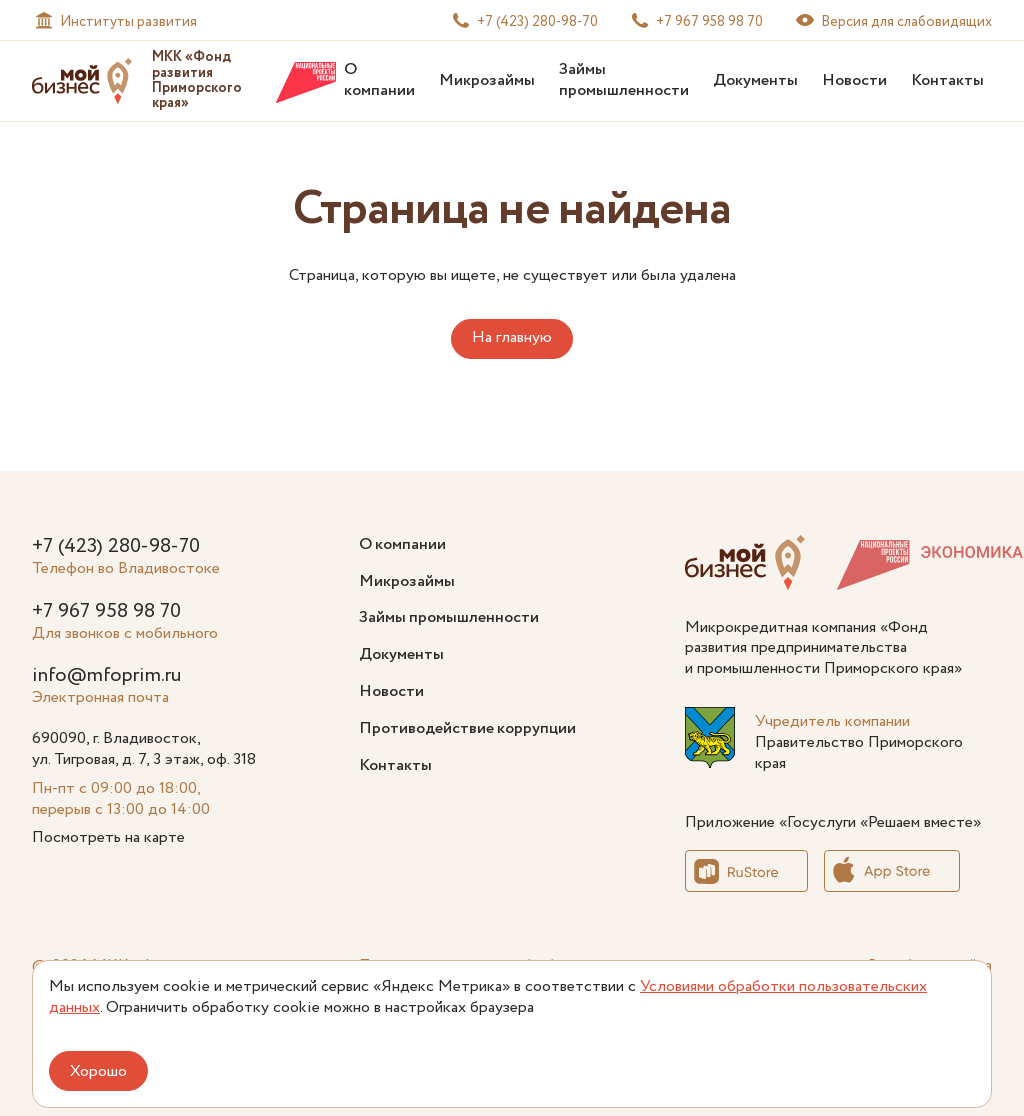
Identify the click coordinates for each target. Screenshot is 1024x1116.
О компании (379, 80)
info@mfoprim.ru (106, 675)
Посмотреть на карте (108, 837)
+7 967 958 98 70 (106, 611)
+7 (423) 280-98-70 (116, 546)
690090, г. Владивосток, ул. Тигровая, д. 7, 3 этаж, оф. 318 (144, 749)
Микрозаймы (487, 80)
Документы (755, 80)
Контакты (947, 80)
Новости (854, 80)
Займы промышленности (624, 80)
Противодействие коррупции (467, 728)
